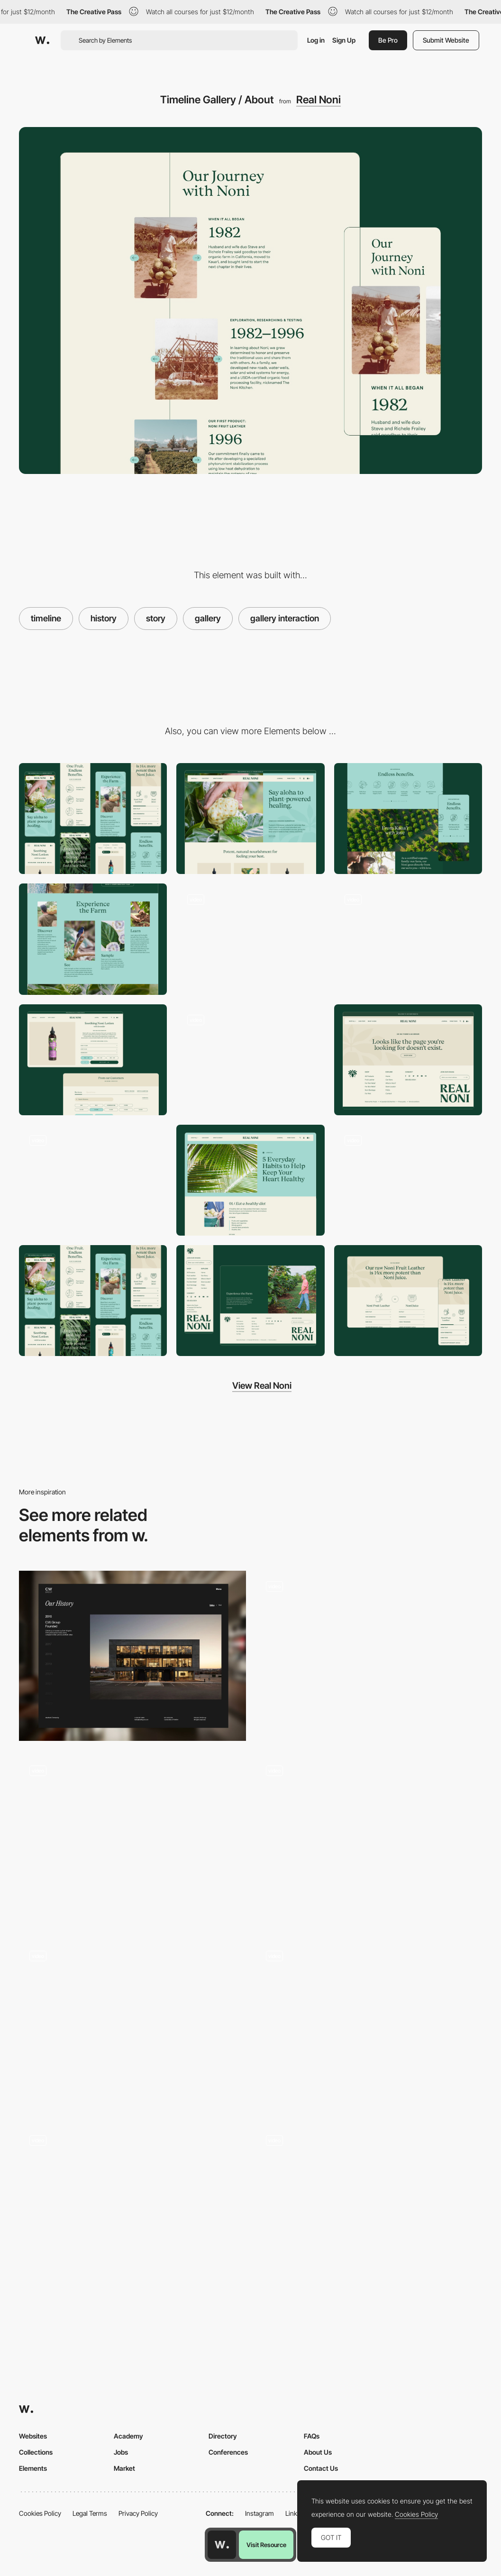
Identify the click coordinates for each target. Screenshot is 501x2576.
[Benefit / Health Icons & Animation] (408, 818)
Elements (33, 2468)
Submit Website (446, 40)
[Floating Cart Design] (250, 938)
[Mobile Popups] (408, 1180)
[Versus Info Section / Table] (408, 1300)
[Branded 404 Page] (408, 1059)
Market (124, 2468)
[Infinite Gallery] (369, 1840)
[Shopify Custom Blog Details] (250, 1180)
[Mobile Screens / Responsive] (93, 1300)
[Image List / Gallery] (93, 938)
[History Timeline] (132, 1656)
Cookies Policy (40, 2513)
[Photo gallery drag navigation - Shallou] (132, 2021)
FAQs (311, 2436)
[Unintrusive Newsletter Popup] (408, 938)
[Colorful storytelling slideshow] (369, 2206)
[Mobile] (93, 818)
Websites (33, 2436)
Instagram (259, 2513)
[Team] (369, 2025)
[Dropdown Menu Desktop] (93, 1180)
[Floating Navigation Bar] (250, 1059)
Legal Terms (90, 2513)
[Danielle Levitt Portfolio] (132, 2210)
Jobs (121, 2452)
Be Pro (388, 40)
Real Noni (318, 99)
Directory (223, 2436)
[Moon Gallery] (132, 1840)
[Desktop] (250, 818)
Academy (128, 2436)
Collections (36, 2452)
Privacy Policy (138, 2513)
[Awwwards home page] (222, 2544)
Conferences (228, 2452)
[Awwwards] (42, 40)
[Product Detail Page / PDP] (93, 1059)
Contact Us (321, 2468)
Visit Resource (266, 2545)
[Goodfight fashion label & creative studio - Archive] (369, 1652)
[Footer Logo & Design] (250, 1300)
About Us (318, 2452)
